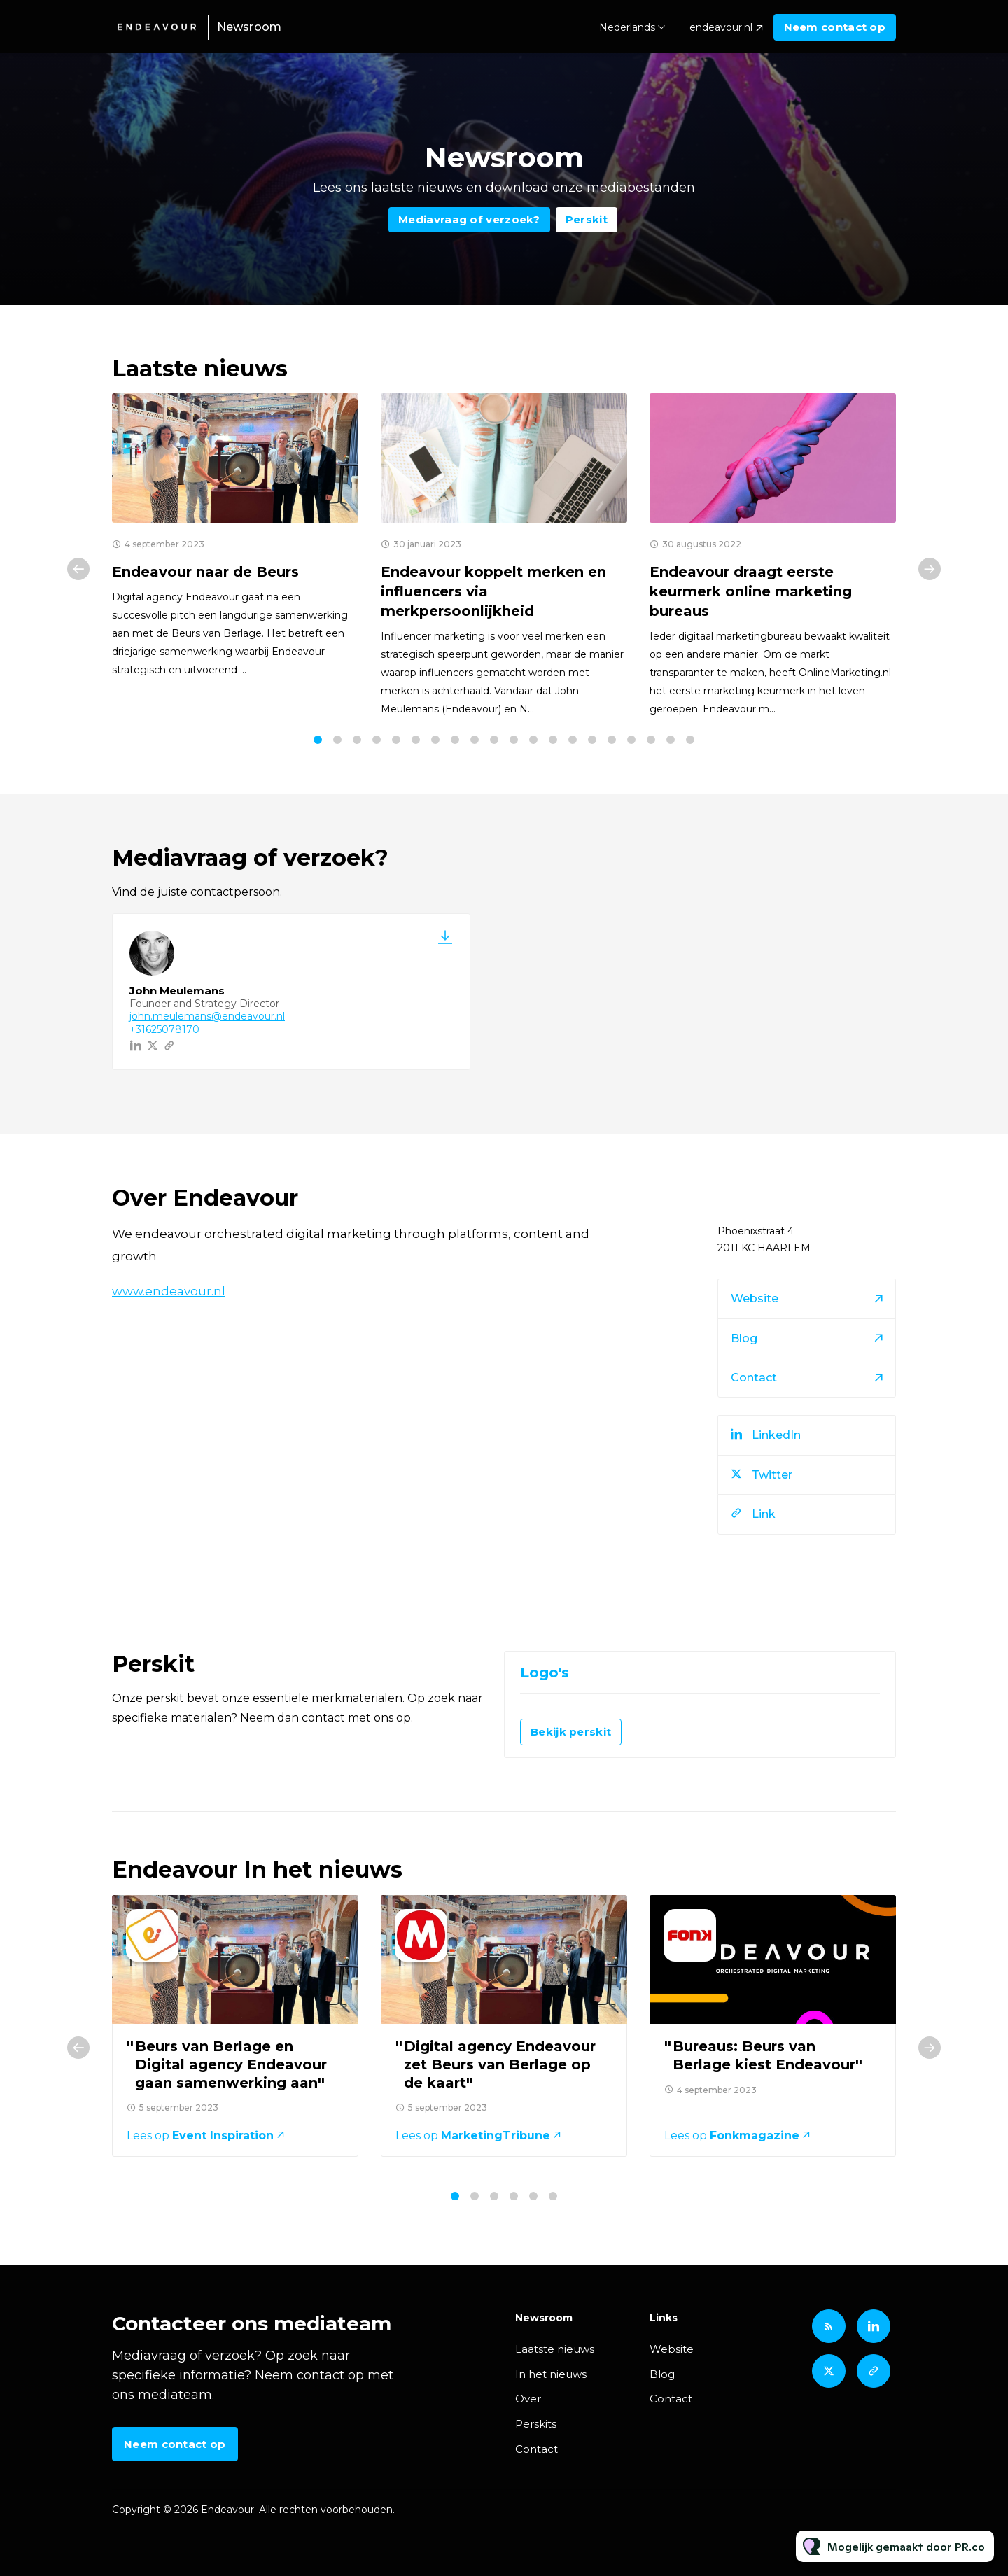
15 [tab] (592, 740)
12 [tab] (533, 740)
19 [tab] (670, 740)
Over (528, 2398)
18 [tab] (651, 740)
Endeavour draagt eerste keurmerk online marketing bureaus (751, 591)
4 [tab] (376, 740)
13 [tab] (553, 740)
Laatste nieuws (554, 2349)
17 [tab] (631, 740)
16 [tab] (612, 740)
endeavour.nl (721, 27)
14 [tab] (572, 740)
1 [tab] (318, 740)
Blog (662, 2374)
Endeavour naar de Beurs (205, 571)
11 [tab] (514, 740)
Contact (536, 2449)
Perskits (535, 2423)
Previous (78, 569)
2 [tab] (337, 740)
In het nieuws (551, 2374)
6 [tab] (416, 740)
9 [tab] (474, 740)
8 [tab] (455, 740)
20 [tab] (690, 740)
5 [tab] (396, 740)
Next (929, 569)
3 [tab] (357, 740)
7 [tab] (435, 740)
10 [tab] (494, 740)
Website (672, 2349)
